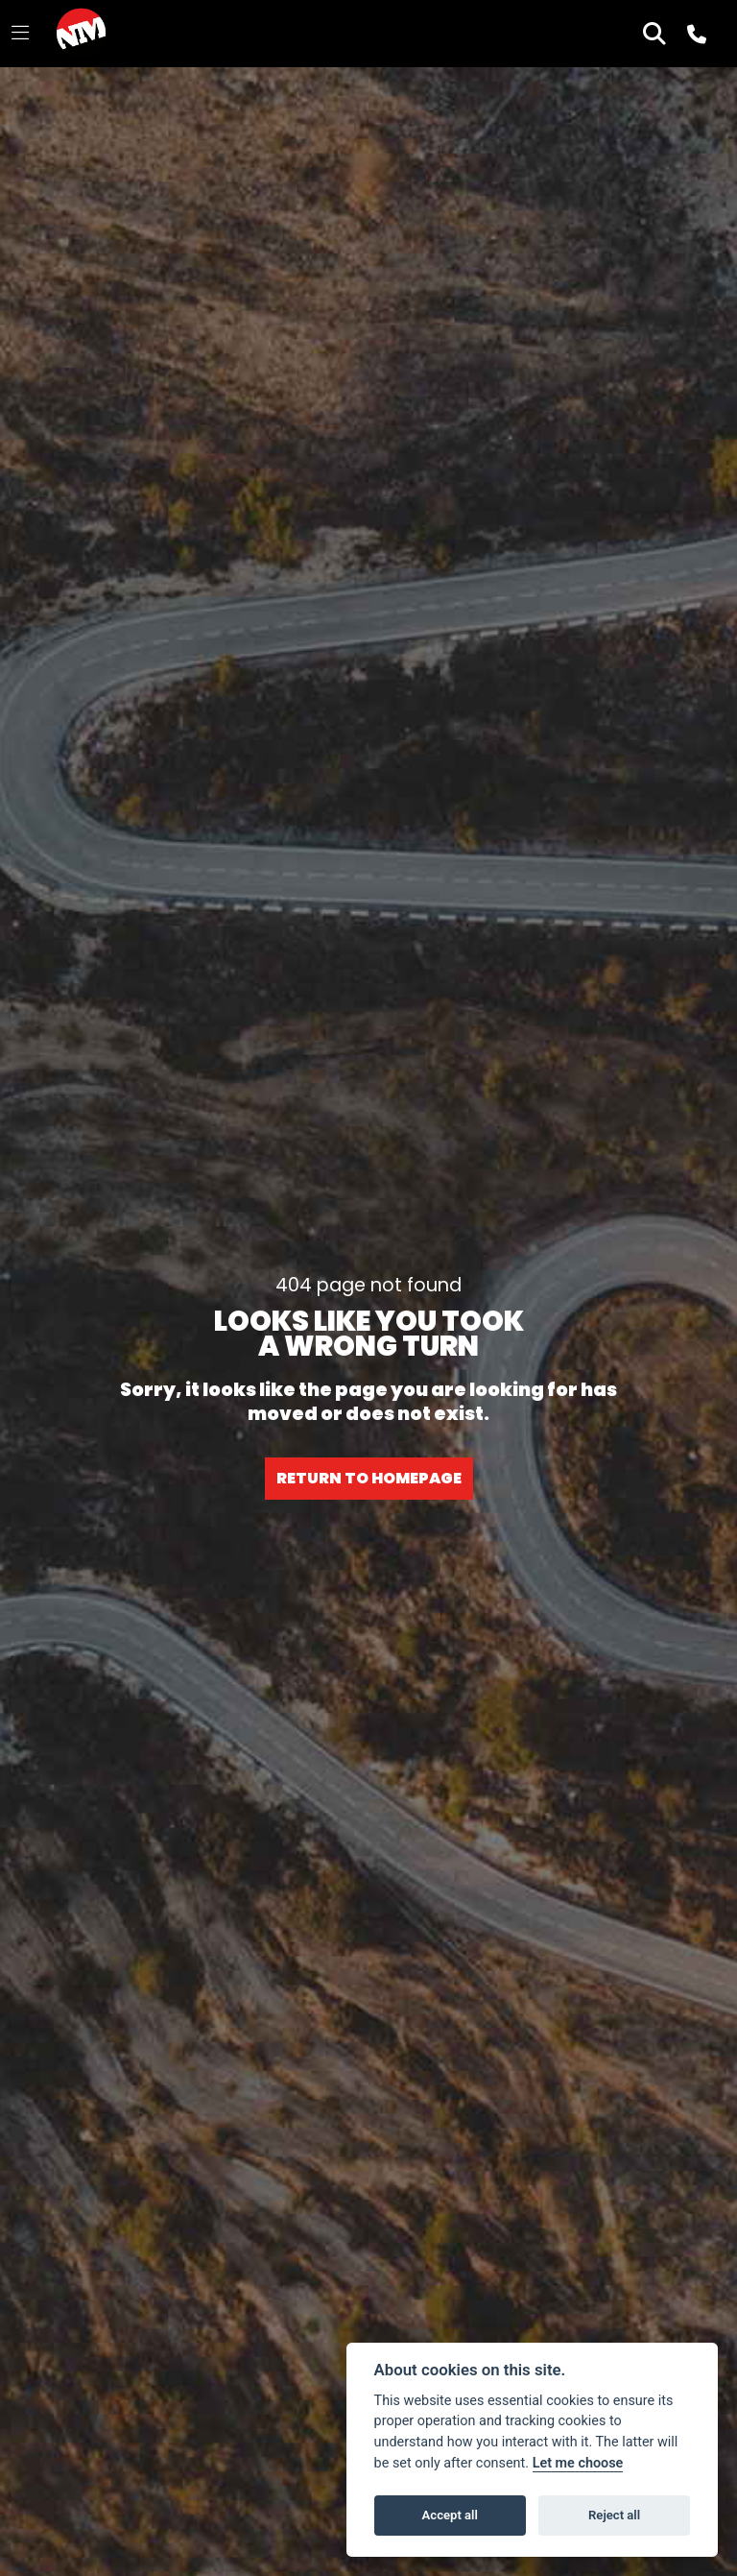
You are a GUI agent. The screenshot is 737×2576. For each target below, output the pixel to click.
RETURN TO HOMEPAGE (369, 1478)
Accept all (450, 2515)
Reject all (614, 2515)
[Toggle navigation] (20, 33)
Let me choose (578, 2463)
